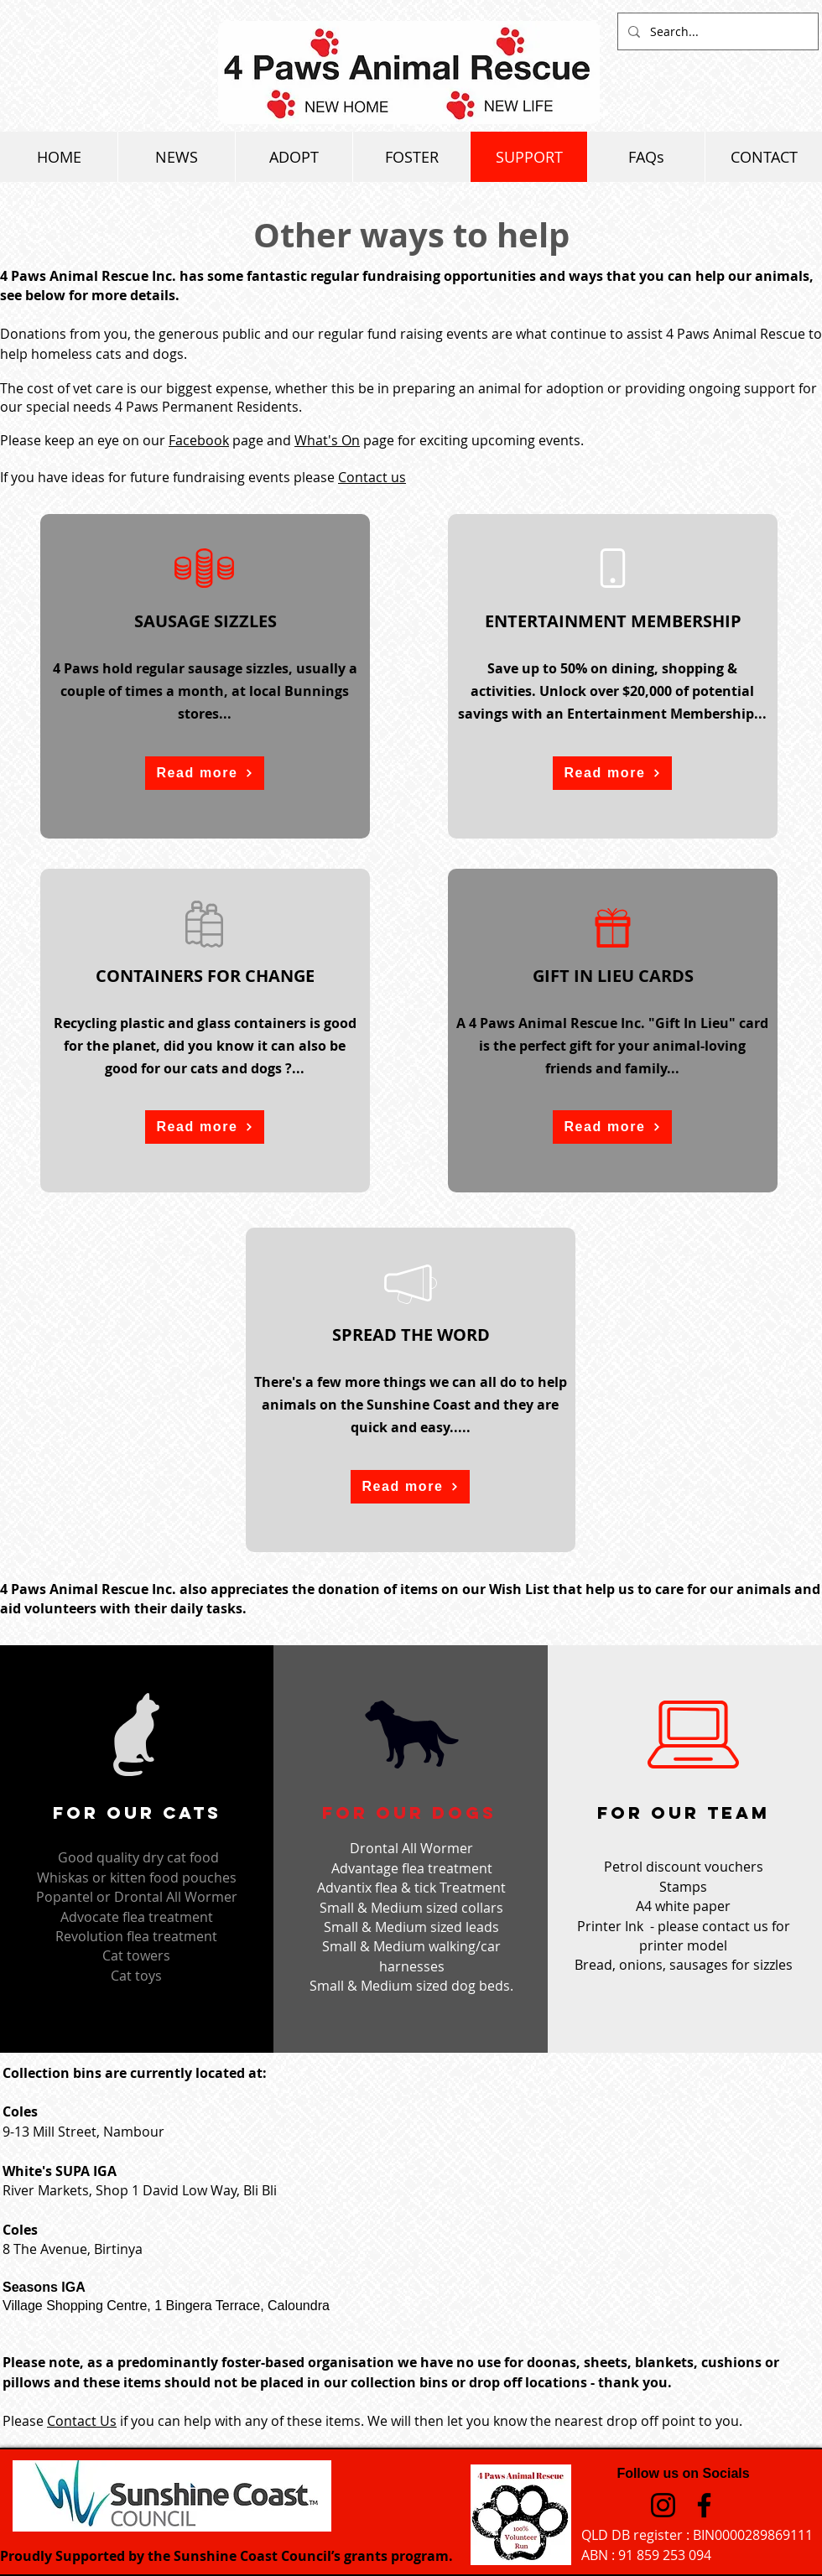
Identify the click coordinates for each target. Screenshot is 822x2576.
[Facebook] (704, 2505)
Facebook (199, 440)
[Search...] (716, 31)
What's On (327, 440)
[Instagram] (663, 2505)
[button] (204, 773)
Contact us (372, 477)
